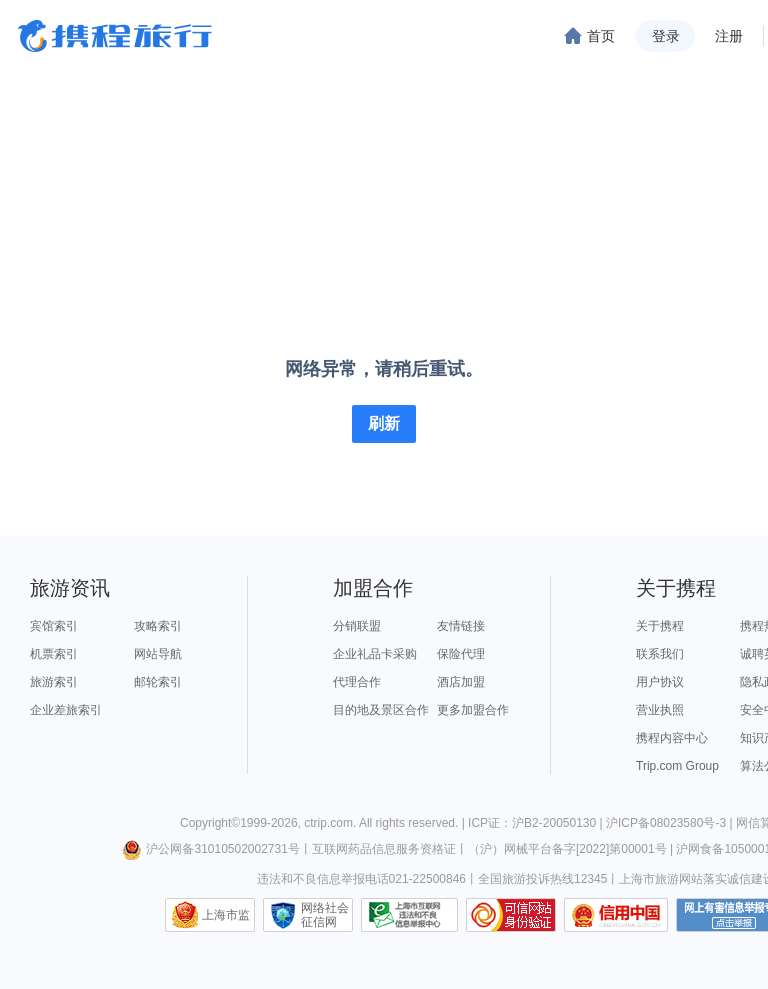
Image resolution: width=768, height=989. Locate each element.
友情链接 (461, 626)
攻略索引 (158, 626)
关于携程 (660, 626)
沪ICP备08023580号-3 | (671, 823)
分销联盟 (357, 626)
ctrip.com (328, 823)
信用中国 (616, 915)
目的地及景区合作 (381, 710)
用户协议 (660, 682)
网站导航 (158, 654)
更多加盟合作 (473, 710)
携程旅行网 (115, 36)
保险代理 (461, 654)
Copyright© (210, 823)
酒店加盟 (461, 682)
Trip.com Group (677, 766)
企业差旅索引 (66, 710)
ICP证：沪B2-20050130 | (537, 823)
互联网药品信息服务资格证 (384, 849)
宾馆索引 (54, 626)
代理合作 (357, 682)
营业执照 (660, 710)
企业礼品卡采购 (375, 654)
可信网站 (511, 915)
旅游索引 (54, 682)
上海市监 (226, 915)
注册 (729, 36)
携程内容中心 (672, 738)
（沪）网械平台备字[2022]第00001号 (567, 849)
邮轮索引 (158, 682)
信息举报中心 (409, 915)
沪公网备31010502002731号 (211, 849)
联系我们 (660, 654)
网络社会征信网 (325, 915)
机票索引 (54, 654)
